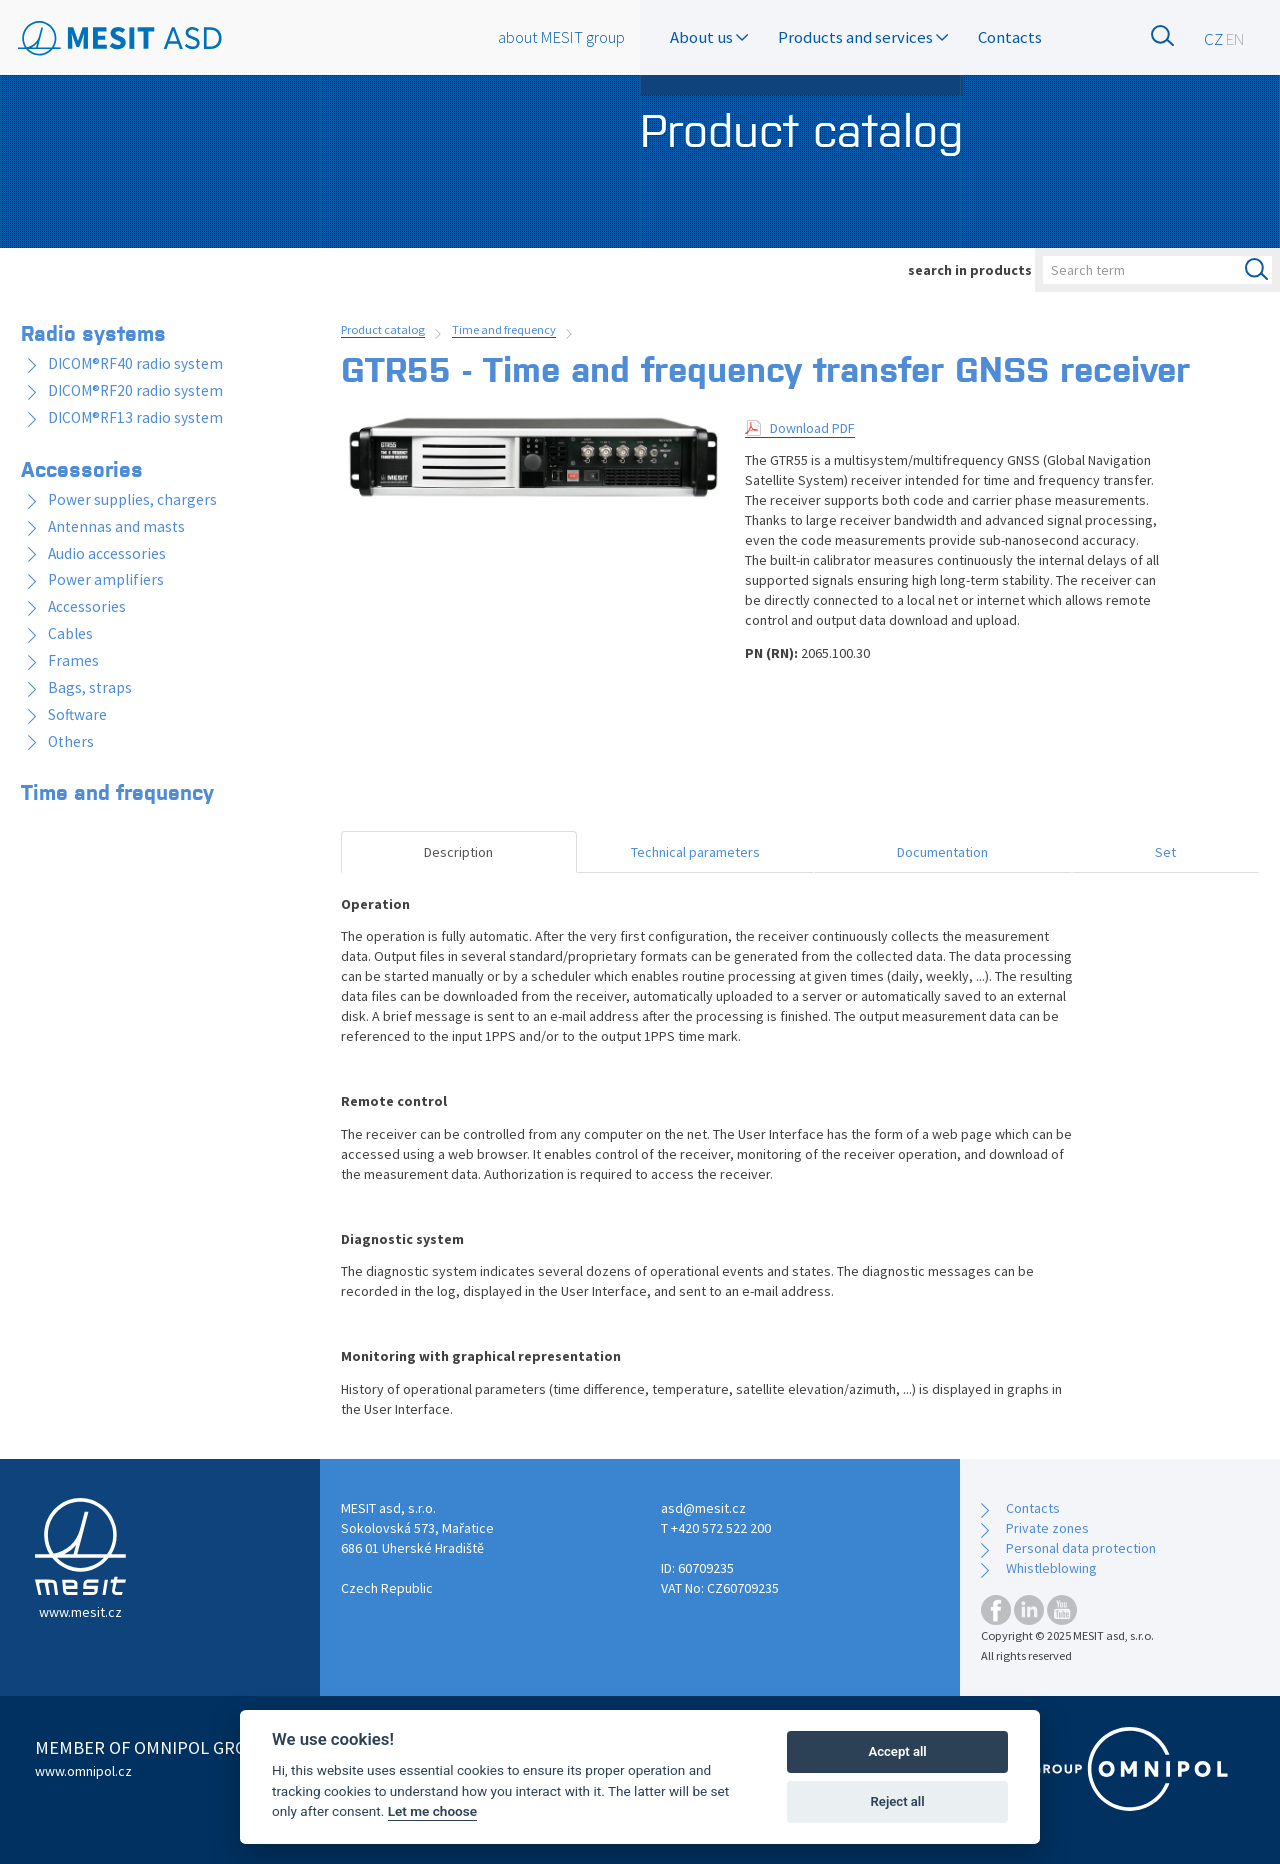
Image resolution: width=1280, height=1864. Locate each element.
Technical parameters (695, 852)
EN (1235, 39)
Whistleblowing (1051, 1568)
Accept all (897, 1751)
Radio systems (93, 332)
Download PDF (812, 428)
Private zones (1047, 1528)
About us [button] (709, 37)
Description (458, 852)
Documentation (942, 852)
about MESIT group (561, 37)
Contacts (1010, 37)
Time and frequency (504, 329)
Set (1165, 852)
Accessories (82, 468)
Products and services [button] (863, 37)
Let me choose (432, 1811)
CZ (1213, 39)
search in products (970, 270)
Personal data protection (1081, 1548)
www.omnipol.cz (83, 1771)
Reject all (898, 1801)
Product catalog (383, 329)
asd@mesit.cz (703, 1508)
